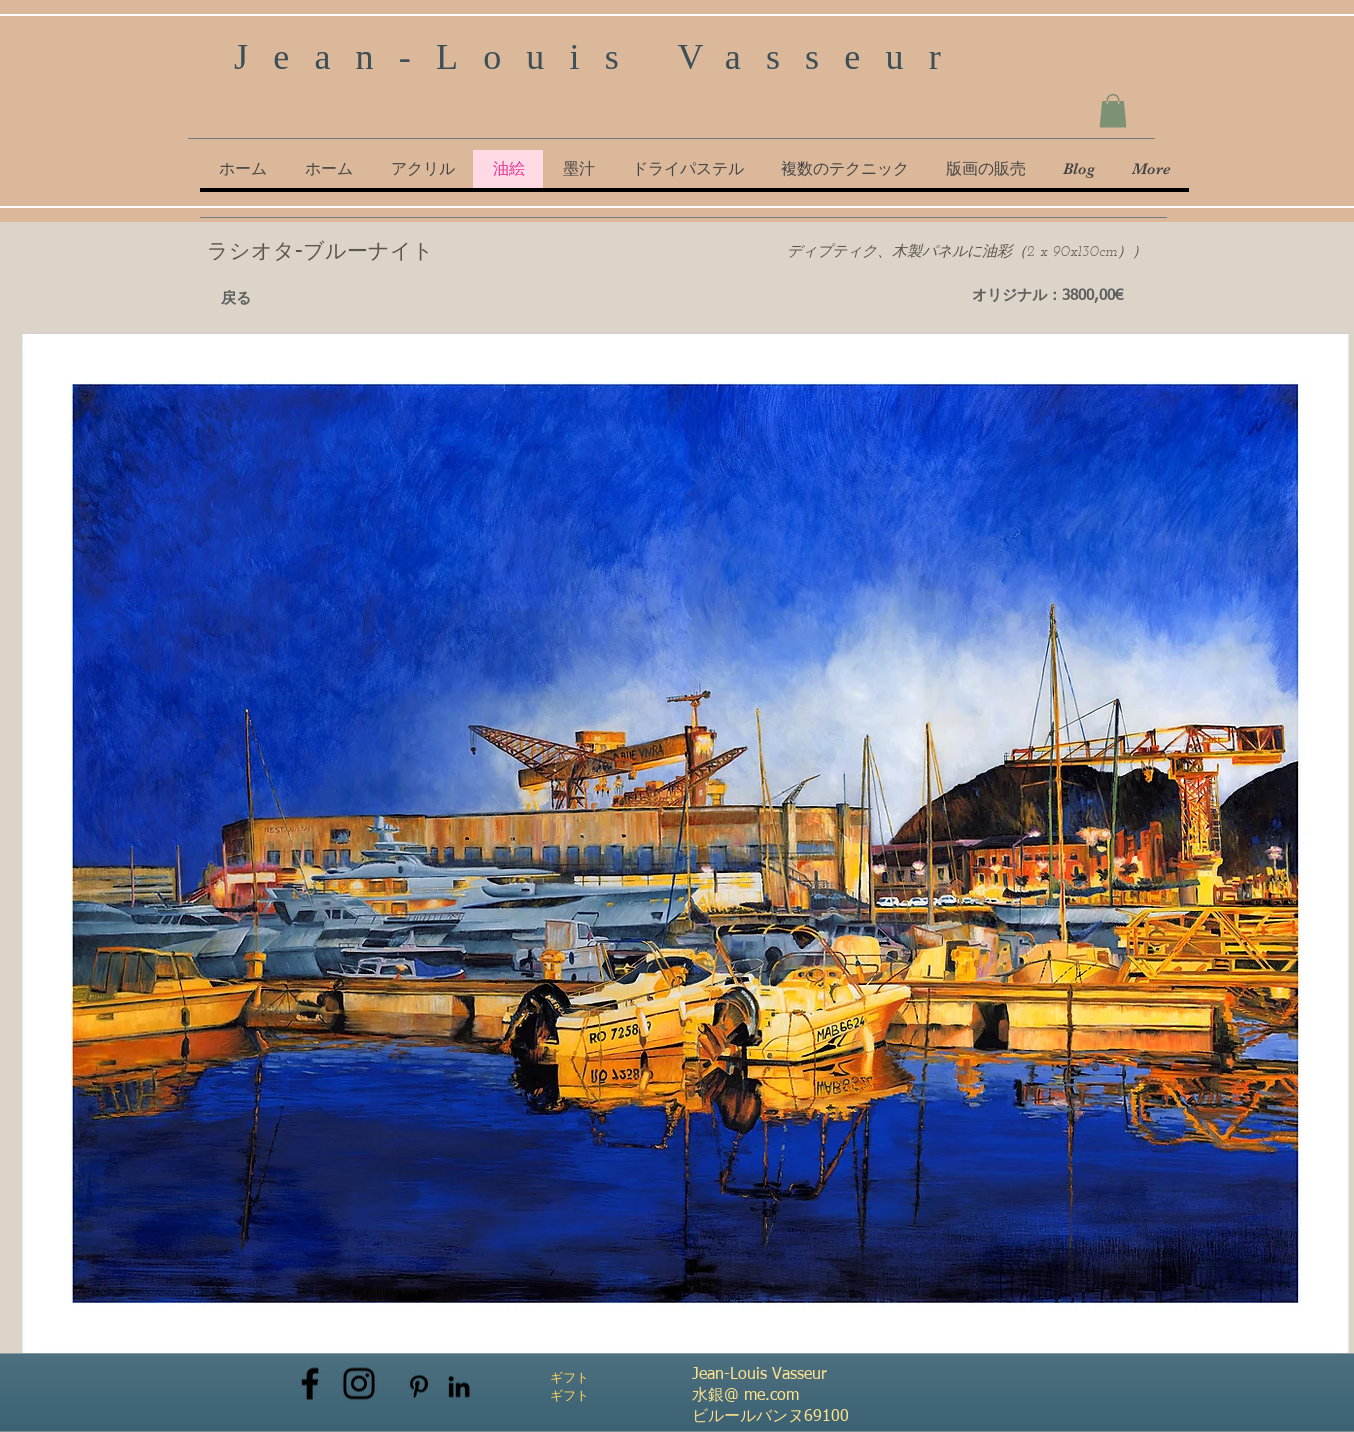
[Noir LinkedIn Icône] (459, 1387)
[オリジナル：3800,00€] (1047, 296)
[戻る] (236, 299)
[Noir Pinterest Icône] (419, 1387)
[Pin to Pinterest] (347, 304)
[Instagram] (359, 1384)
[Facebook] (310, 1384)
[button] (1113, 110)
